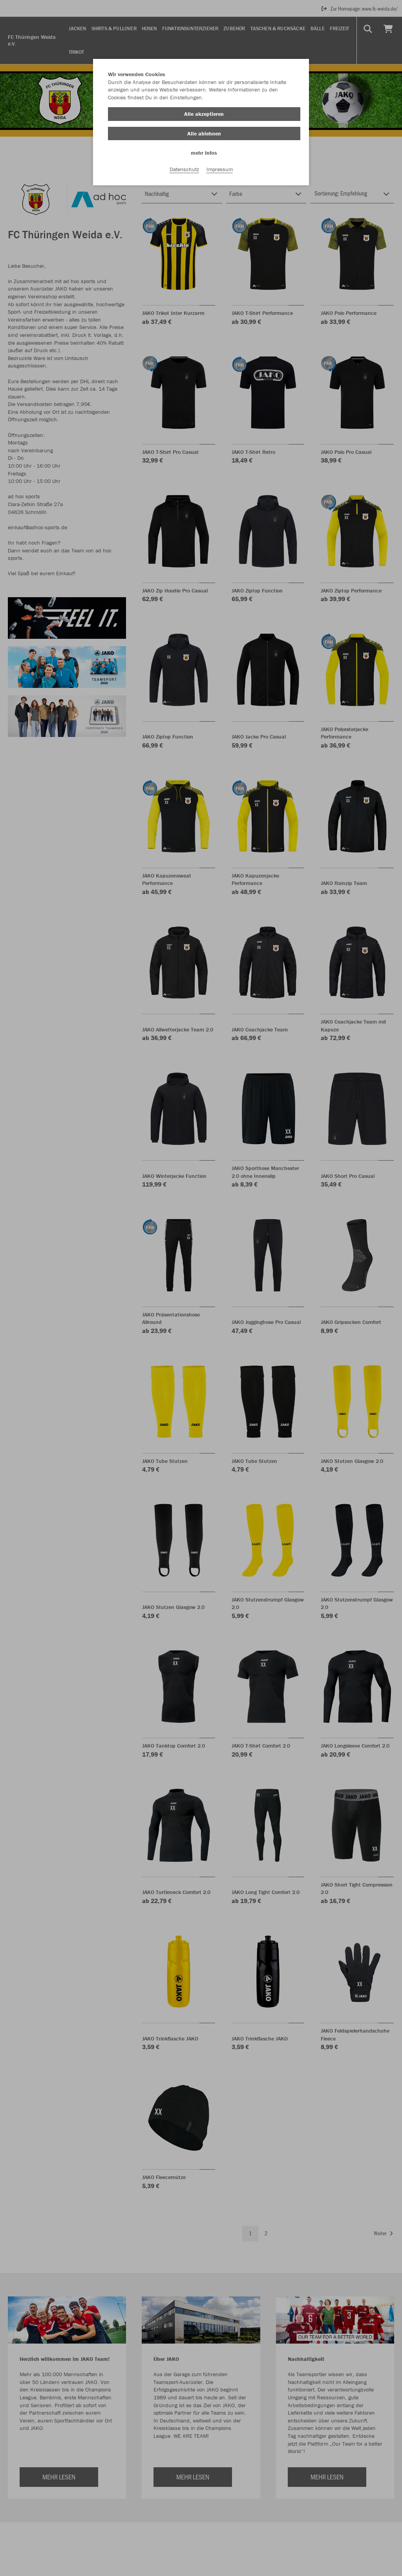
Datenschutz (184, 169)
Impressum (219, 169)
